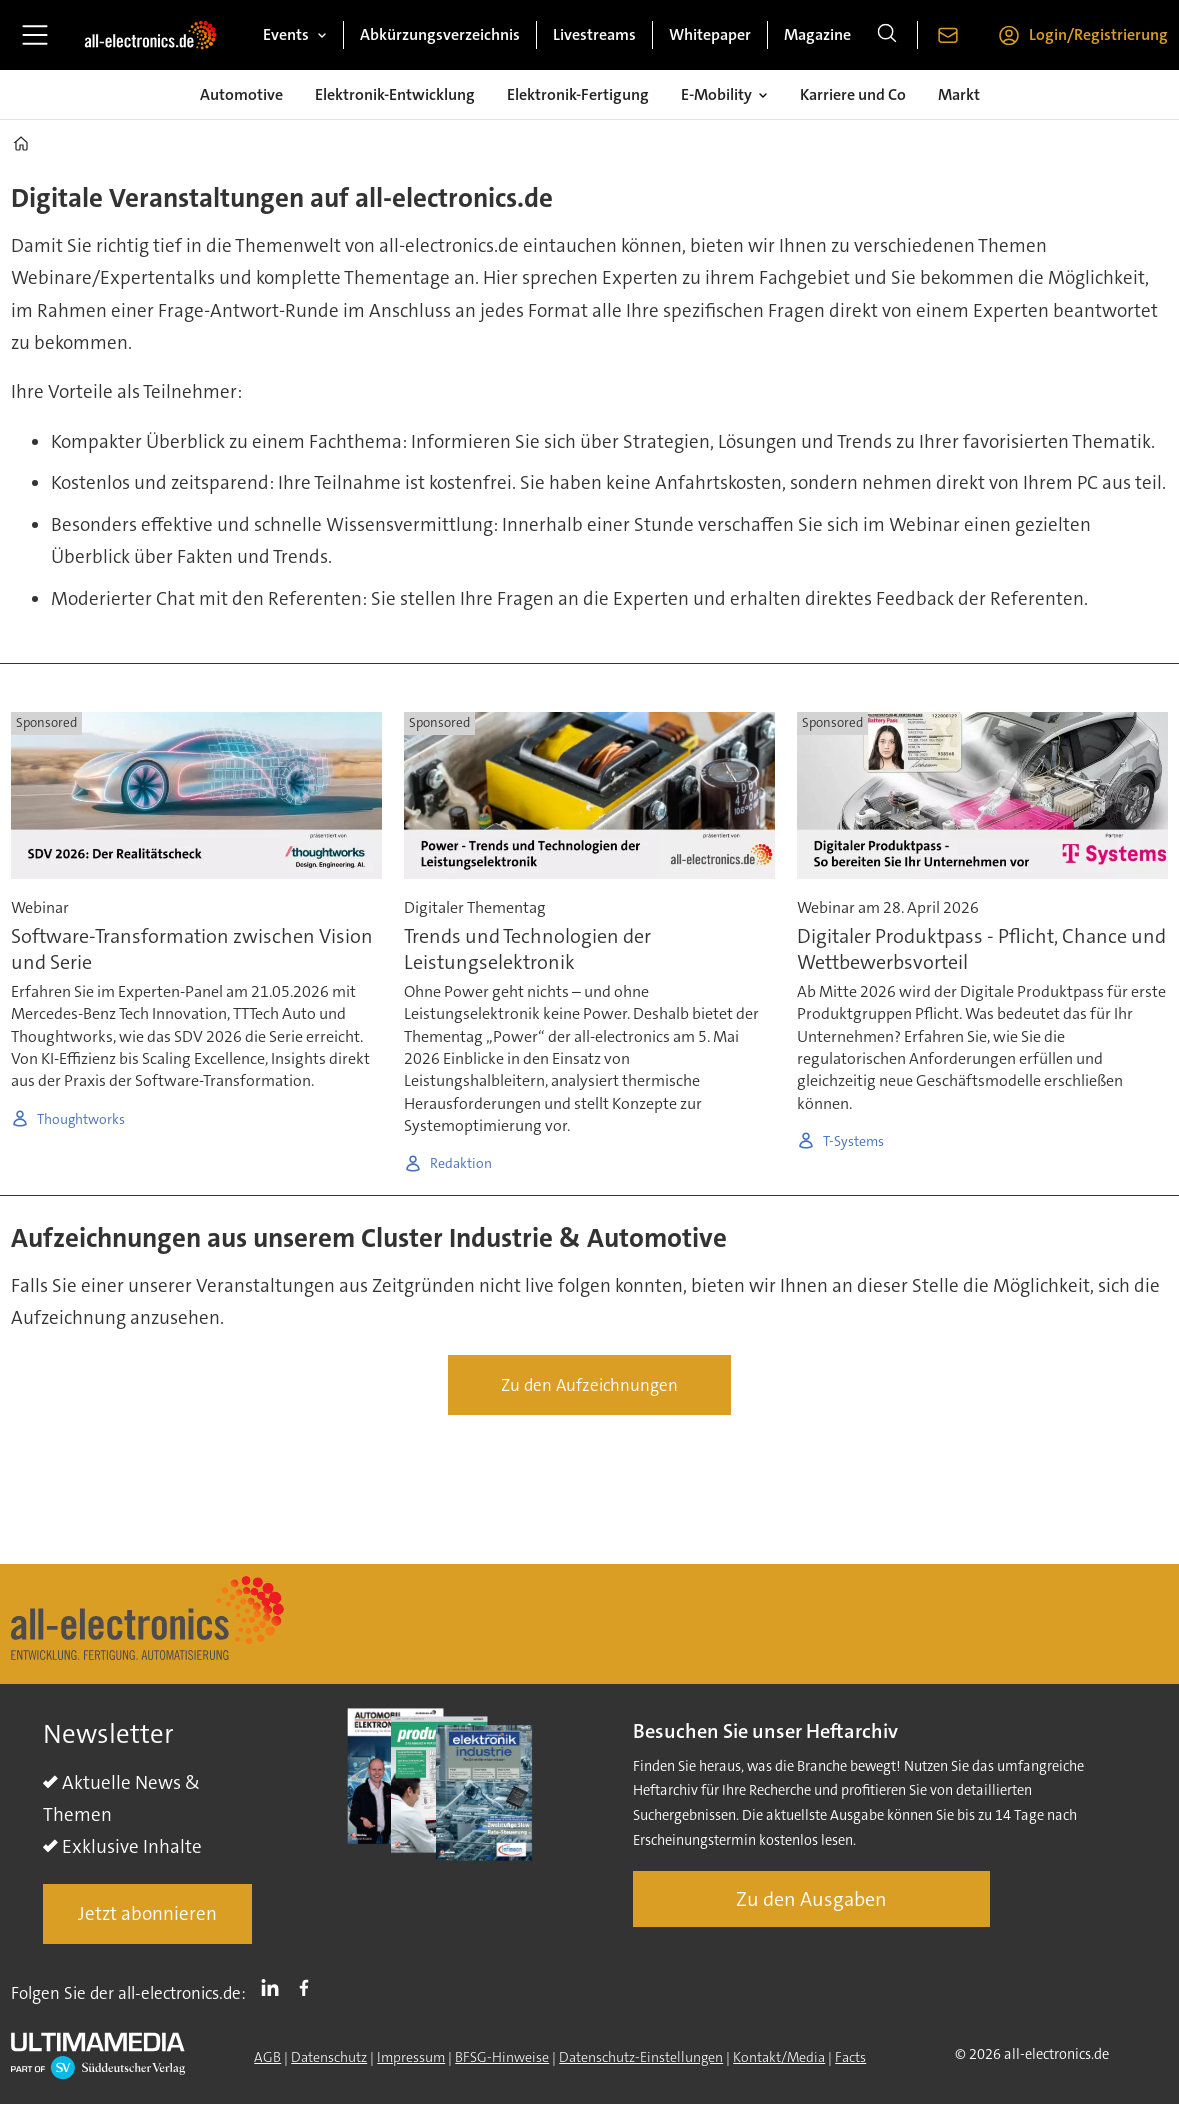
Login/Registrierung (1098, 34)
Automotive (241, 94)
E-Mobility (716, 94)
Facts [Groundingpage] (850, 2057)
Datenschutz (329, 2057)
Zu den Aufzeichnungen (589, 1385)
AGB (267, 2057)
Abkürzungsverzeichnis (440, 34)
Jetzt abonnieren (147, 1913)
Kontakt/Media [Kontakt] (779, 2057)
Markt (959, 94)
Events (286, 34)
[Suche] (887, 35)
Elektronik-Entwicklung (395, 94)
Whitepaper (710, 34)
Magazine (817, 34)
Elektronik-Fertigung (578, 94)
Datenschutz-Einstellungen (641, 2057)
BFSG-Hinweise (502, 2057)
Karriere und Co (853, 94)
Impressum (411, 2057)
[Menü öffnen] (35, 35)
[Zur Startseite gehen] (150, 35)
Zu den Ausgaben (811, 1899)
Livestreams (594, 34)
